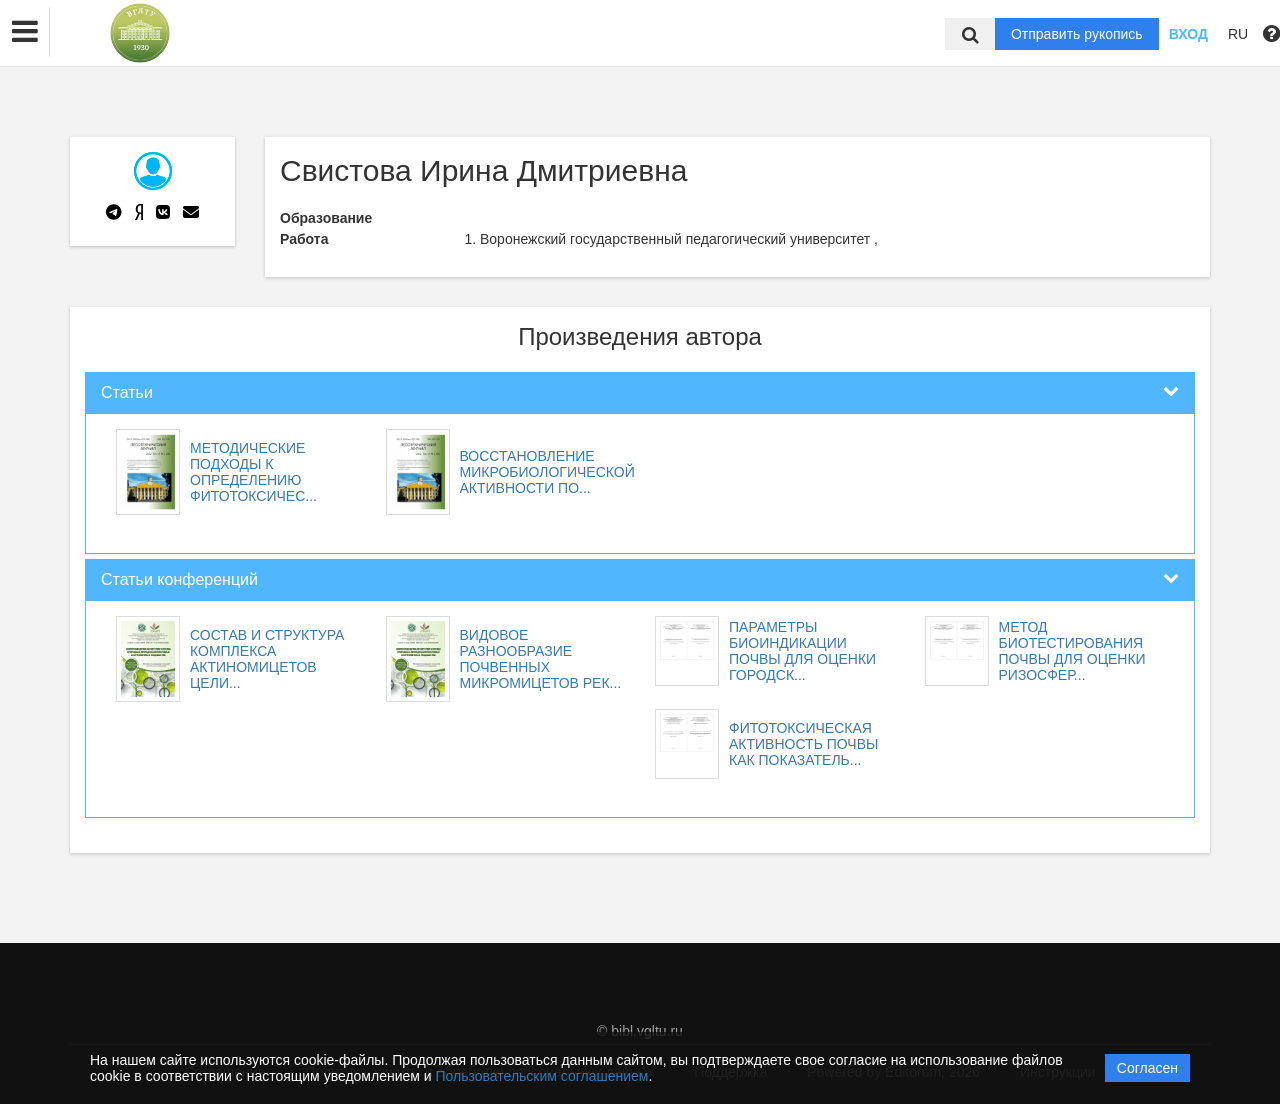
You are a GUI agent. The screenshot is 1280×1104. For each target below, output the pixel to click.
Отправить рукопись (1077, 34)
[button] (25, 32)
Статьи (127, 392)
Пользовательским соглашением (542, 1076)
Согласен (1147, 1068)
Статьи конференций (179, 579)
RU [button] (1238, 34)
